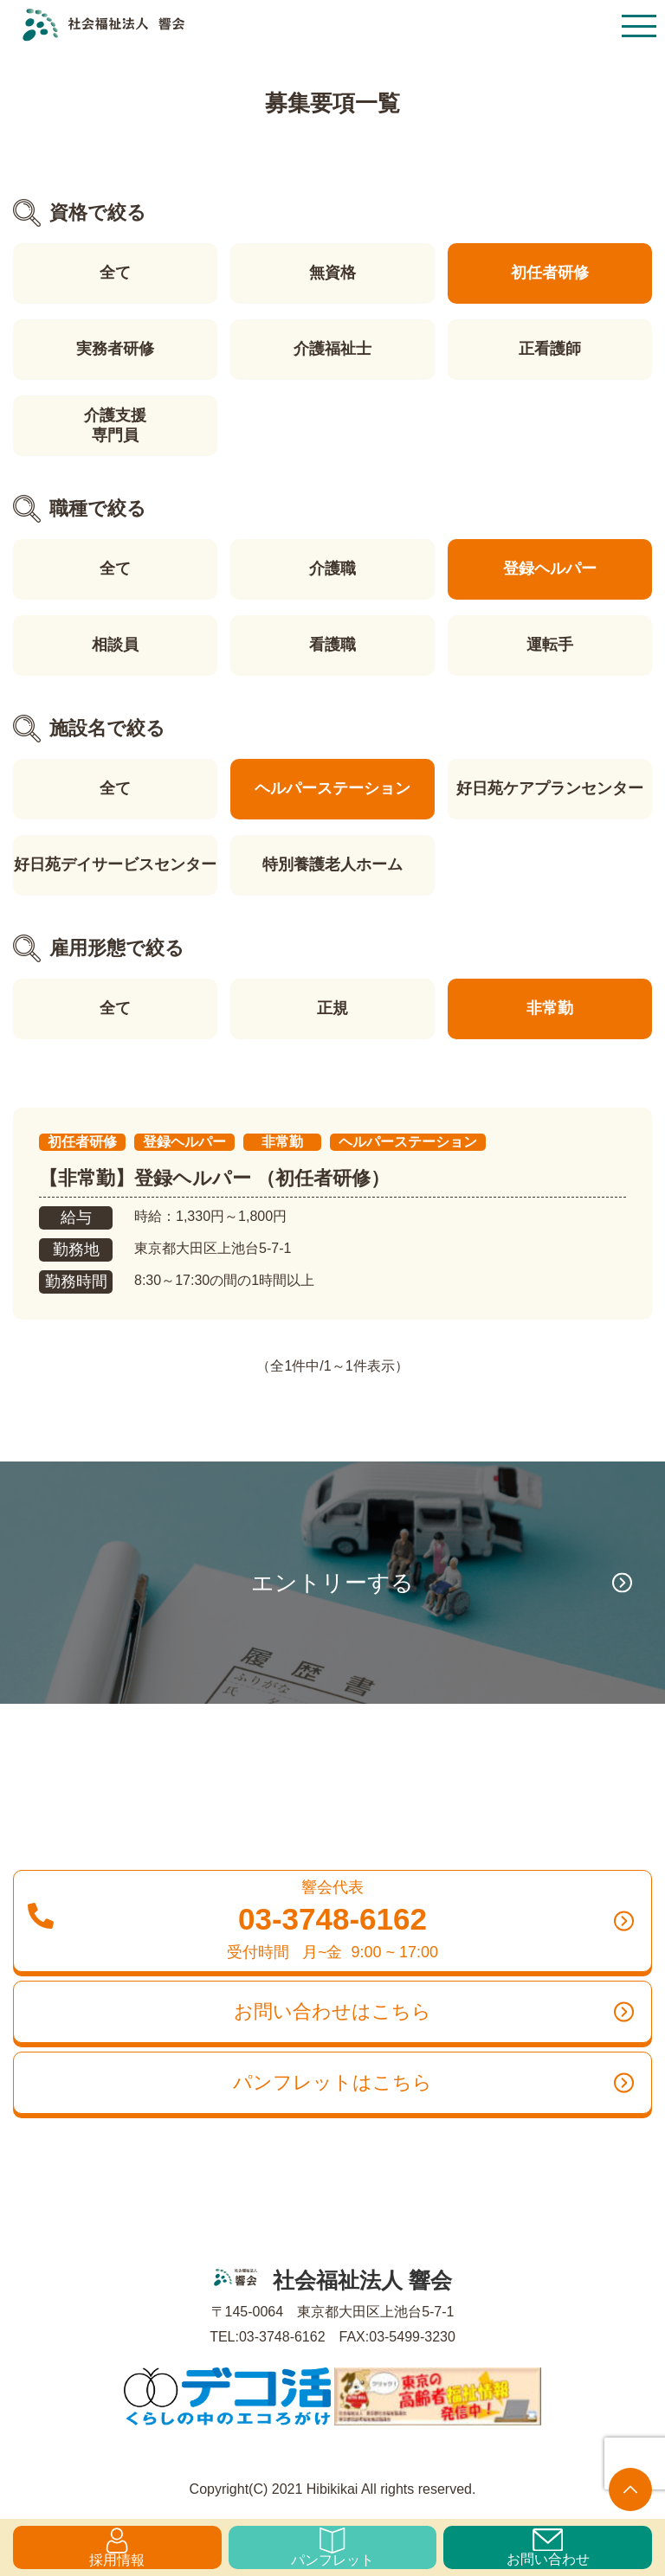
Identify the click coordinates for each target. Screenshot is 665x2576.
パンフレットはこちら (433, 2083)
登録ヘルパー (550, 568)
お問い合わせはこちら (434, 2012)
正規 (332, 1008)
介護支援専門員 (115, 425)
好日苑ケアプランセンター (549, 788)
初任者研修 (550, 272)
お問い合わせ (548, 2547)
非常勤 (549, 1008)
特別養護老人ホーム (332, 864)
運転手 (549, 644)
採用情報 (117, 2547)
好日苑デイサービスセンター (115, 864)
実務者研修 (115, 348)
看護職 (332, 644)
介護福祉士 (332, 348)
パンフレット (332, 2547)
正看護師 (550, 348)
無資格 (332, 272)
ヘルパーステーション (332, 788)
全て (115, 272)
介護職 (332, 568)
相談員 (115, 644)
